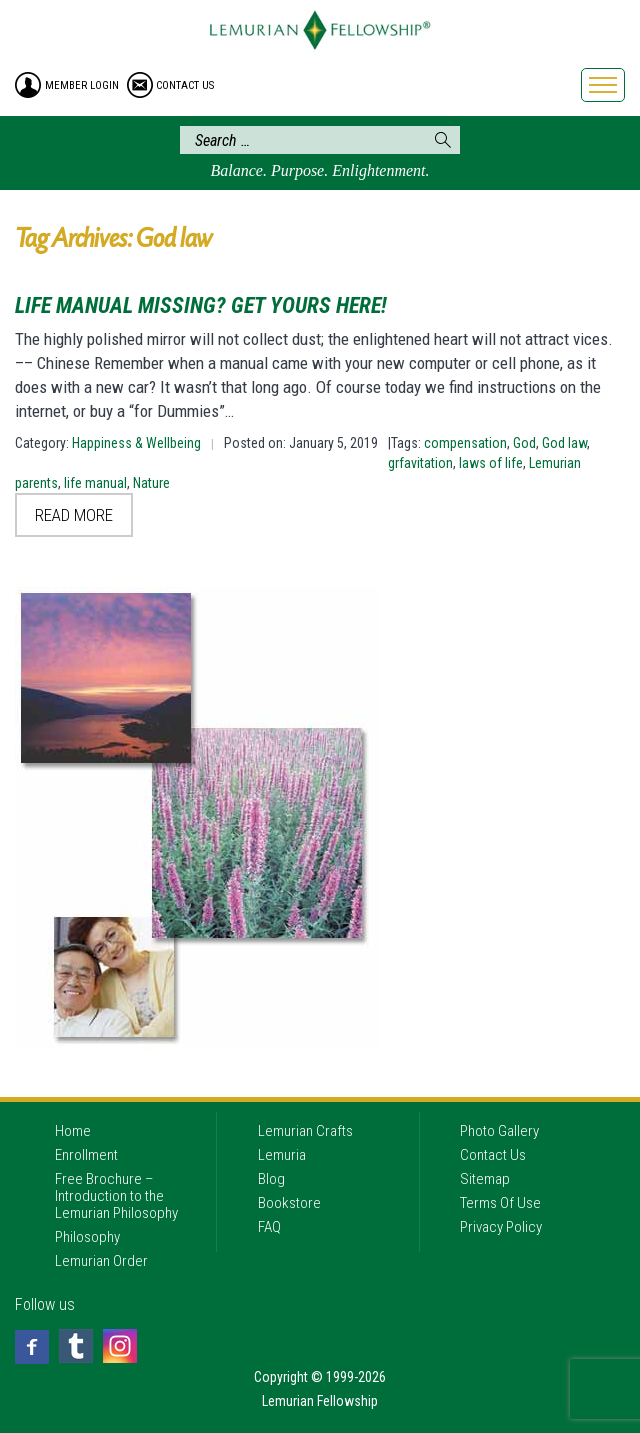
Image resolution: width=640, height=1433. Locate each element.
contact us (185, 85)
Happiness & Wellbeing (136, 443)
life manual (95, 483)
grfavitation (420, 463)
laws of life (491, 463)
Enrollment (86, 1155)
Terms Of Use (500, 1203)
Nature (151, 483)
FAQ (269, 1227)
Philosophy (87, 1237)
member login (82, 85)
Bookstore (289, 1203)
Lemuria (282, 1155)
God (524, 443)
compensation (465, 443)
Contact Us (493, 1155)
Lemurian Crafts (305, 1131)
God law (564, 443)
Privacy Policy (501, 1227)
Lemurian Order (101, 1261)
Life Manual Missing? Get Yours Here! (201, 305)
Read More (74, 515)
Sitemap (485, 1179)
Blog (271, 1179)
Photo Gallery (499, 1131)
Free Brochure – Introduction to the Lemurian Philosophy (116, 1196)
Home (73, 1131)
